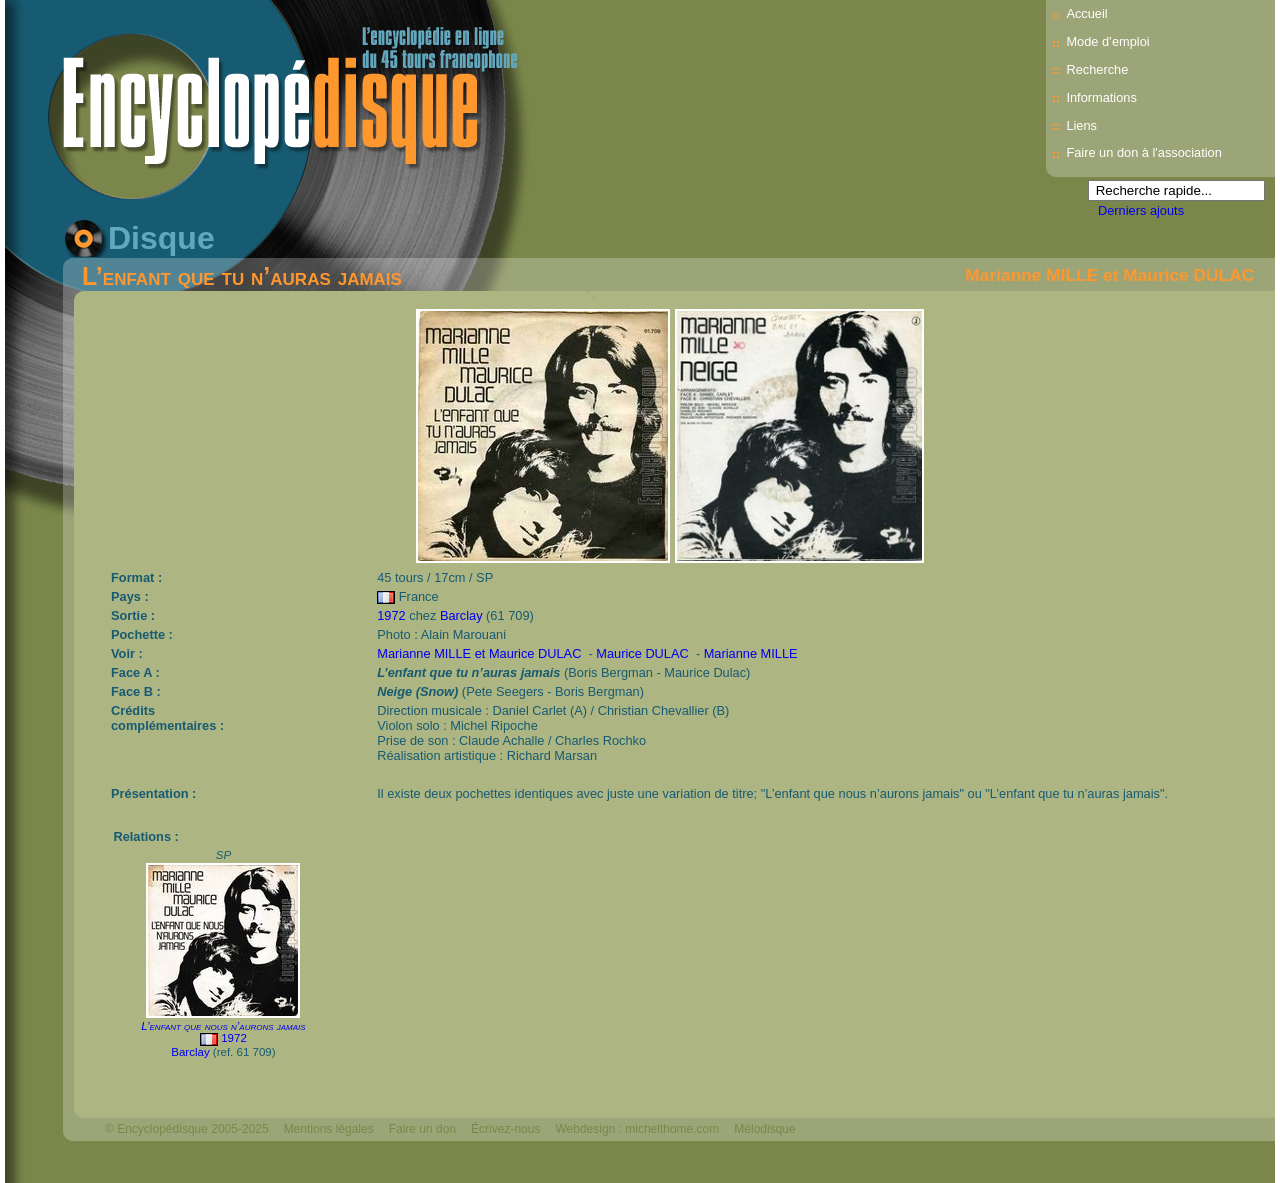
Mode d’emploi (1107, 41)
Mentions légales (329, 1129)
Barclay (461, 615)
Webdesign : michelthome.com (637, 1129)
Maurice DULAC (644, 653)
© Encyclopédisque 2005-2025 (187, 1129)
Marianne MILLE (751, 653)
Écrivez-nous (505, 1129)
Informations (1101, 97)
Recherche (1097, 69)
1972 (391, 615)
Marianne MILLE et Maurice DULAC (1109, 275)
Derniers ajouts (1141, 210)
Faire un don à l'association (1143, 152)
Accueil (1086, 13)
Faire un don (422, 1129)
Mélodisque (764, 1129)
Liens (1081, 125)
